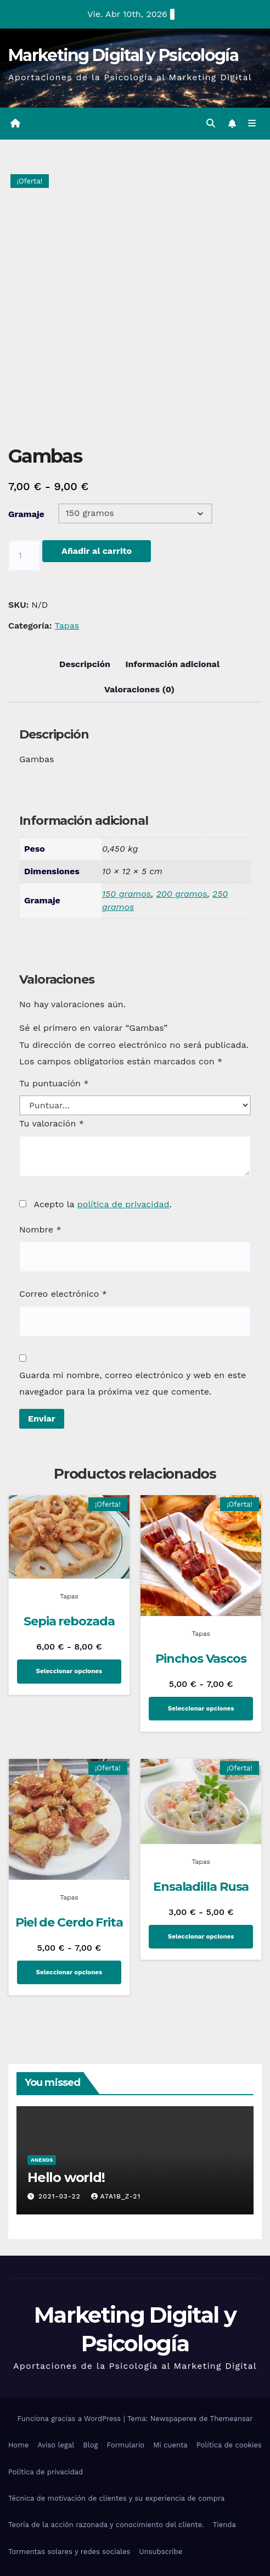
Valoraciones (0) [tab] (139, 689)
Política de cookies (229, 2445)
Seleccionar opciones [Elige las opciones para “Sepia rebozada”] (69, 1671)
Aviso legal (55, 2445)
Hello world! (66, 2177)
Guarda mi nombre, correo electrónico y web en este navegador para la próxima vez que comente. (132, 1383)
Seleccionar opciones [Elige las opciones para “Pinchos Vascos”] (201, 1708)
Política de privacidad (45, 2472)
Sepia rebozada (69, 1621)
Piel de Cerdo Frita (69, 1922)
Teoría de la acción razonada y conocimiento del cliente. (106, 2525)
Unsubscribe (160, 2551)
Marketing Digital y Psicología (123, 55)
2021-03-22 (60, 2196)
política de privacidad (123, 1204)
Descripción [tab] (84, 664)
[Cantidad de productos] (24, 555)
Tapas (67, 625)
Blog (90, 2445)
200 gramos (181, 894)
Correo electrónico (63, 1294)
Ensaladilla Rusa (201, 1886)
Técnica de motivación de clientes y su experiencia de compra (116, 2498)
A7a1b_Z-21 (116, 2196)
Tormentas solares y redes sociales (69, 2551)
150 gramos (126, 894)
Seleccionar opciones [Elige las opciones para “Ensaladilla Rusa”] (201, 1936)
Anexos (42, 2160)
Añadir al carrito (96, 551)
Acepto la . (102, 1204)
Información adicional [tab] (172, 664)
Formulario (126, 2445)
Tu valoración (51, 1123)
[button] (210, 123)
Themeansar (231, 2418)
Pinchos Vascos (200, 1658)
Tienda (224, 2525)
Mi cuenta (170, 2445)
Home (18, 2445)
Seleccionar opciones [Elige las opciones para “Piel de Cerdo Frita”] (69, 1972)
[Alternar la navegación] (252, 123)
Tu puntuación (54, 1083)
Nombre (40, 1229)
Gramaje (26, 514)
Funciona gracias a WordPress (70, 2418)
